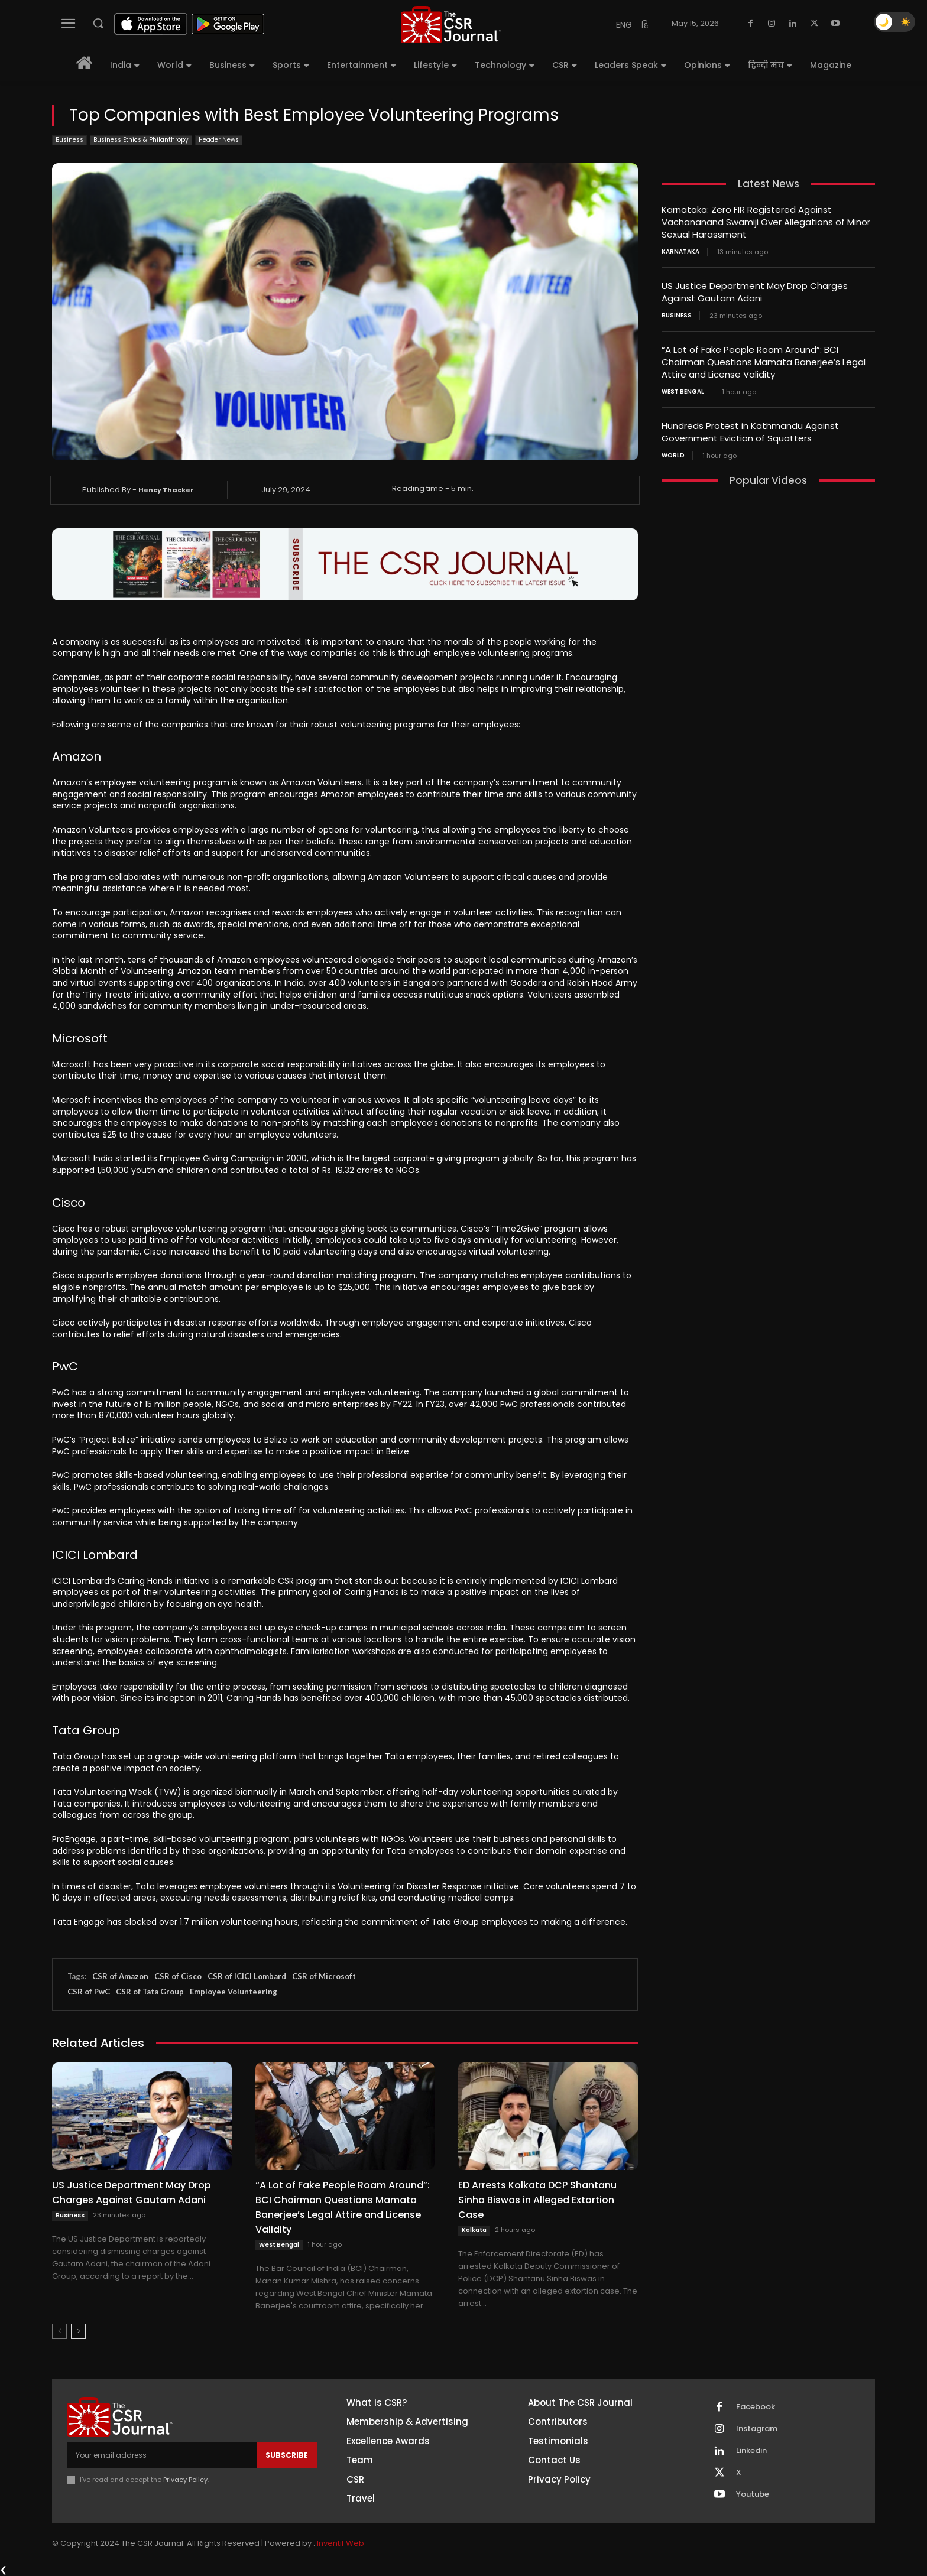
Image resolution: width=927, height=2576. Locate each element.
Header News (218, 140)
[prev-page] (59, 2331)
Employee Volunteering (233, 1991)
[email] (162, 2455)
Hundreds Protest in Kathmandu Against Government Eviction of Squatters (750, 432)
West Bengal (279, 2244)
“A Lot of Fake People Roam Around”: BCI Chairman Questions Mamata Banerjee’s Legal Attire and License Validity (342, 2207)
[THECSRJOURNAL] (451, 24)
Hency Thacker (166, 490)
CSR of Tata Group (150, 1991)
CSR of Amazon (120, 1976)
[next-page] (78, 2331)
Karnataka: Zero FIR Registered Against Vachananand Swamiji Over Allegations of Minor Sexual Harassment (766, 222)
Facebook (755, 2407)
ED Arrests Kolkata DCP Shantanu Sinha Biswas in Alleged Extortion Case (537, 2199)
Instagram (756, 2429)
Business (69, 140)
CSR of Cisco (178, 1976)
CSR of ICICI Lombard (247, 1976)
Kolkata (474, 2230)
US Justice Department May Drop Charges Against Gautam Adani (131, 2192)
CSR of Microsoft (324, 1976)
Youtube (752, 2494)
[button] (98, 23)
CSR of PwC (88, 1991)
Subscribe (286, 2455)
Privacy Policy (185, 2479)
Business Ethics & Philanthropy (141, 140)
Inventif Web (340, 2543)
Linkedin (751, 2450)
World (673, 455)
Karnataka (680, 252)
